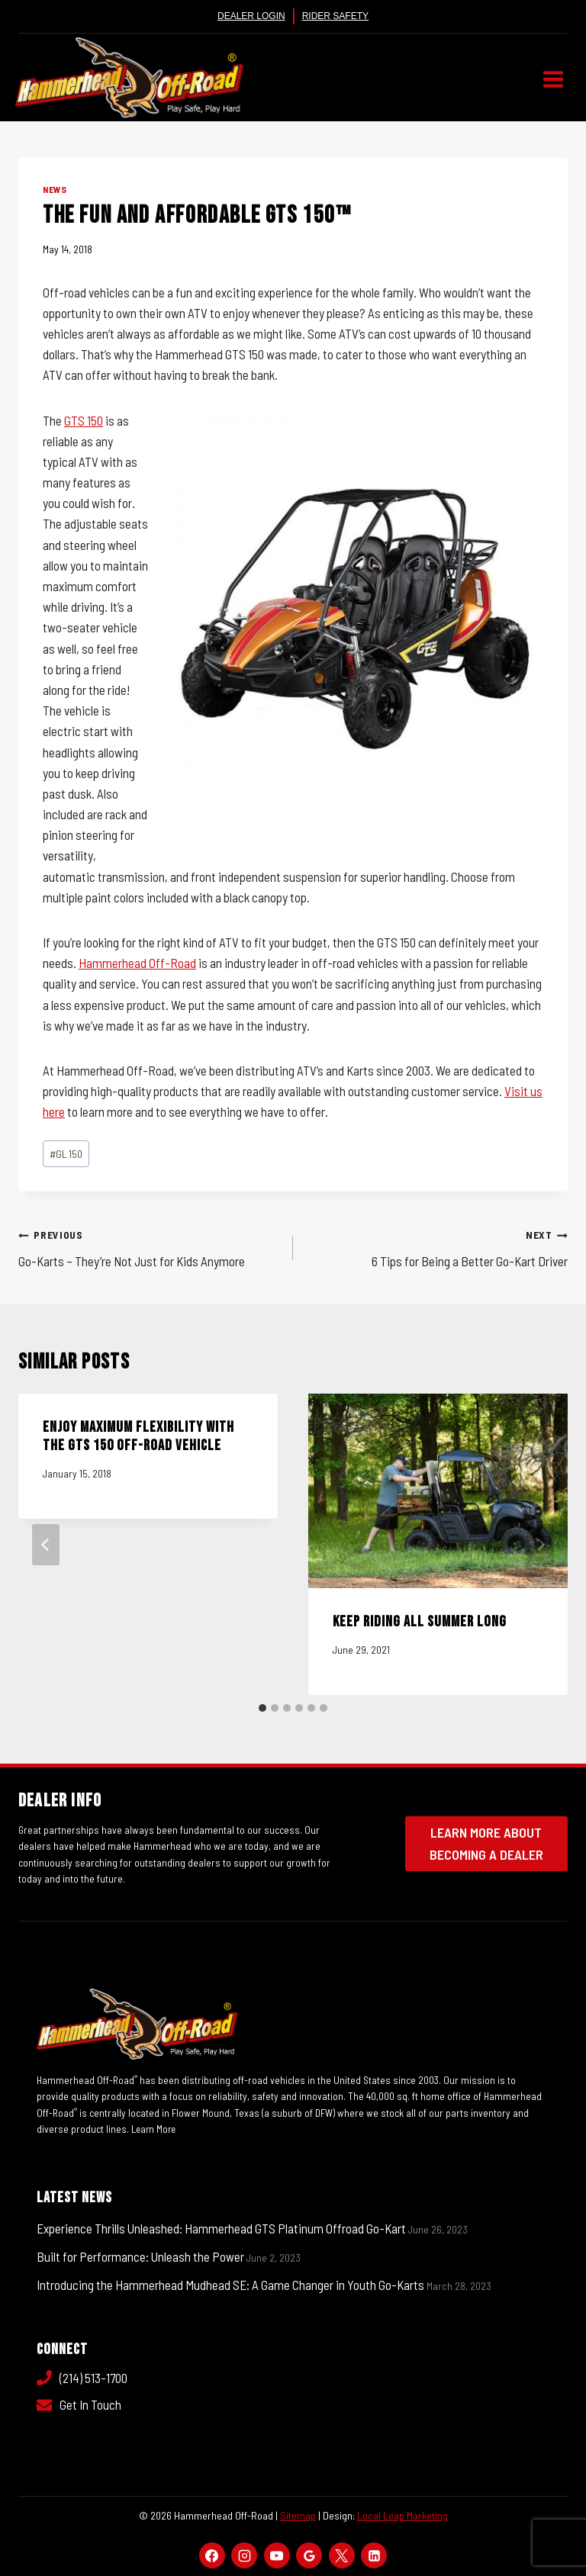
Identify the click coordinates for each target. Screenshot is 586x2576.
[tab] (262, 1708)
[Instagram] (244, 2555)
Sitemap (298, 2515)
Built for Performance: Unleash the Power (140, 2256)
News (54, 189)
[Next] (540, 1544)
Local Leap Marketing (402, 2515)
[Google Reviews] (309, 2555)
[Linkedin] (374, 2555)
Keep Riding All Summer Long (420, 1622)
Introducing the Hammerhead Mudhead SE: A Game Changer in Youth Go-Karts (230, 2284)
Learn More (155, 2129)
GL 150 (66, 1153)
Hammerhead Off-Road (137, 962)
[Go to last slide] (46, 1544)
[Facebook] (212, 2555)
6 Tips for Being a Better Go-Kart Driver (437, 1246)
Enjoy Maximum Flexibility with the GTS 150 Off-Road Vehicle (138, 1436)
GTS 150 (83, 420)
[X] (342, 2555)
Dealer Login (251, 16)
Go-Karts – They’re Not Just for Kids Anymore (149, 1246)
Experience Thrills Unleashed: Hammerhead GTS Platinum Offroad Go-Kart (221, 2228)
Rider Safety (335, 16)
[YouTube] (277, 2555)
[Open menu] (553, 79)
